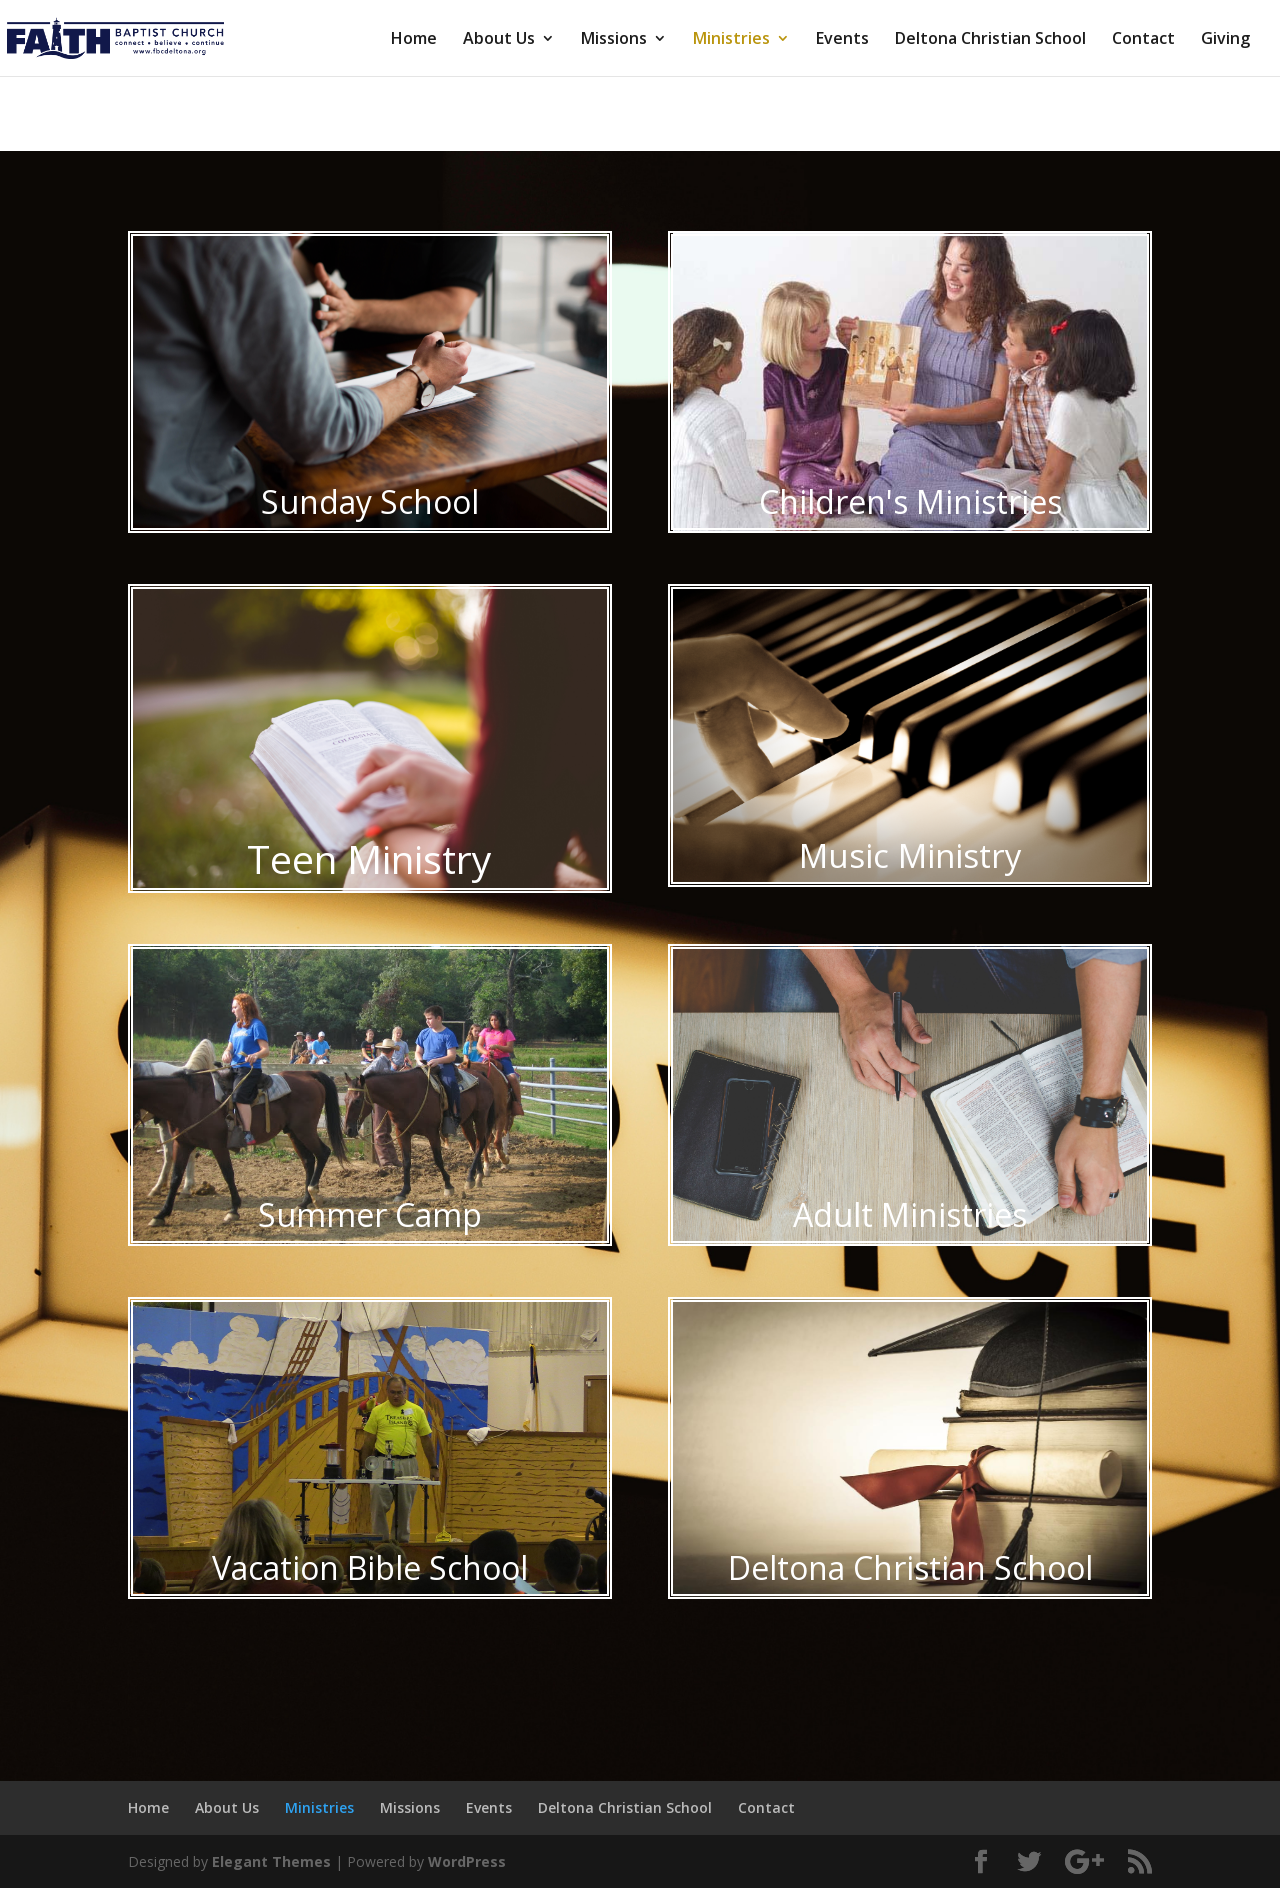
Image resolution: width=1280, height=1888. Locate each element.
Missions (614, 40)
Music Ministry (910, 855)
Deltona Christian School (990, 40)
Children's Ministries (910, 501)
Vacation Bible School (370, 1567)
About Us (499, 40)
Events (842, 40)
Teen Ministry (369, 858)
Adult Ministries (910, 1214)
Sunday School (370, 501)
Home (414, 40)
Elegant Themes (271, 1861)
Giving (1225, 40)
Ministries (731, 40)
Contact (1143, 40)
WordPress (467, 1861)
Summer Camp (370, 1214)
